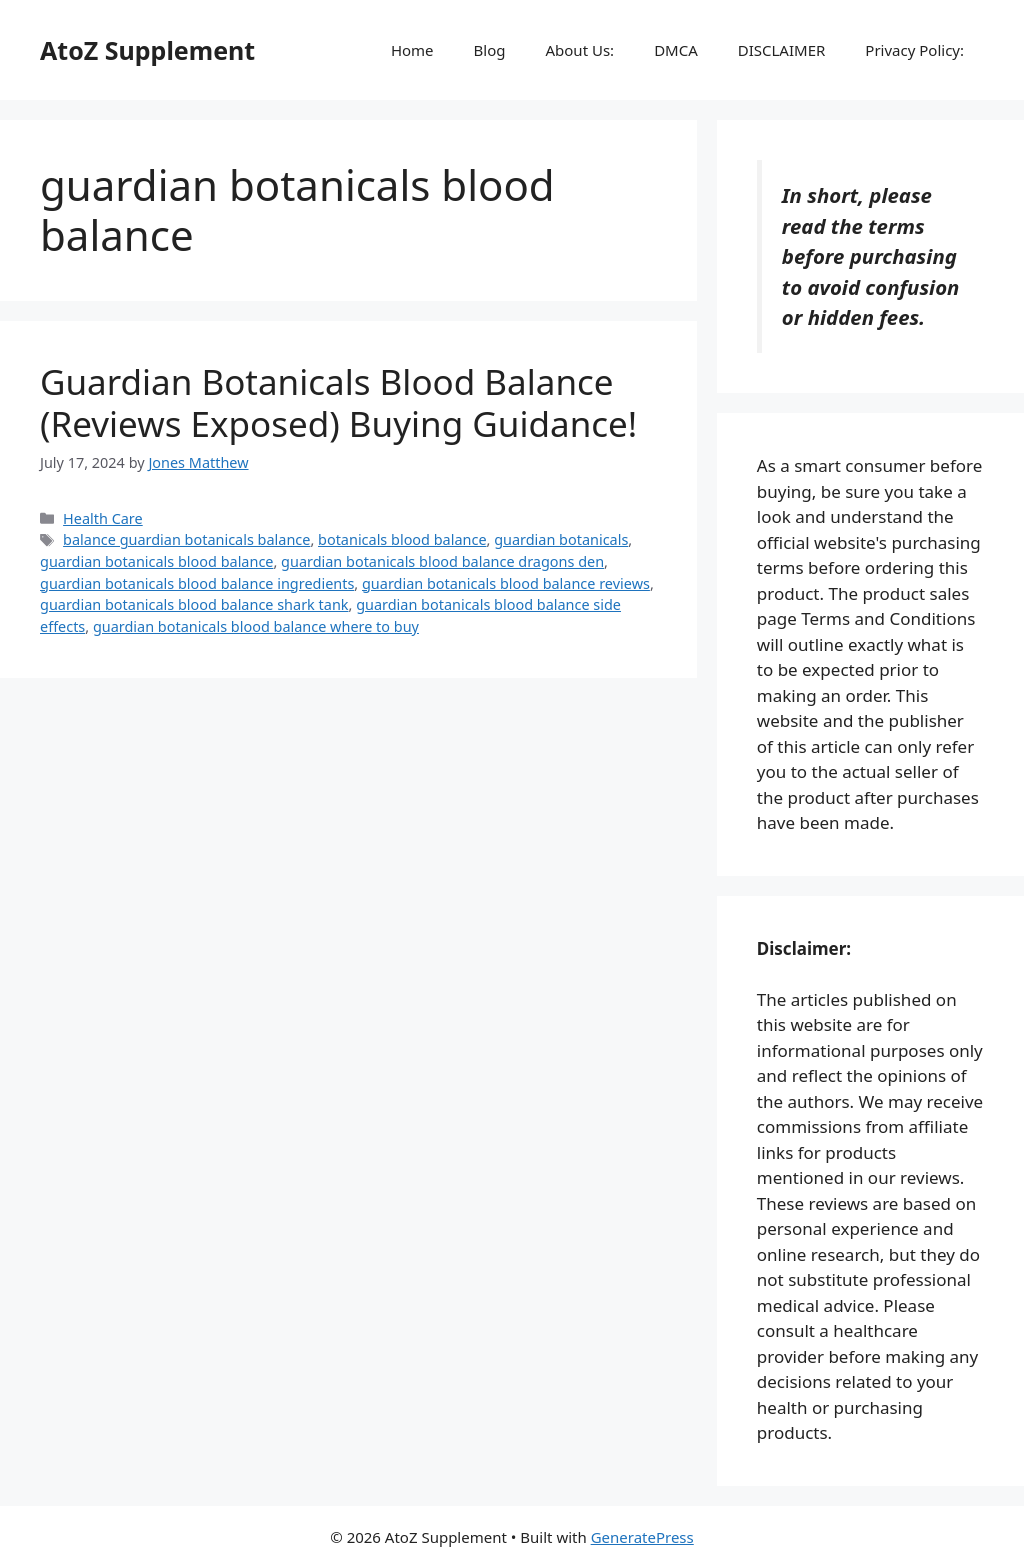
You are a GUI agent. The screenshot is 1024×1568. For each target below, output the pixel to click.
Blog (490, 50)
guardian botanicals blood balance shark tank (194, 604)
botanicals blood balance (402, 539)
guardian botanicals (561, 539)
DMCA (676, 50)
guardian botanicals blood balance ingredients (197, 583)
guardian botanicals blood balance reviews (506, 583)
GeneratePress (642, 1537)
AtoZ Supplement (147, 50)
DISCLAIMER (782, 50)
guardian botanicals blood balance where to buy (256, 626)
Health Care (103, 518)
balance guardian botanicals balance (186, 539)
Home (412, 50)
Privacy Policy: (914, 50)
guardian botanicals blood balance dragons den (442, 561)
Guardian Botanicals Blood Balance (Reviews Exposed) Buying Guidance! (338, 402)
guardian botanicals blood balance (156, 561)
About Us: (579, 50)
